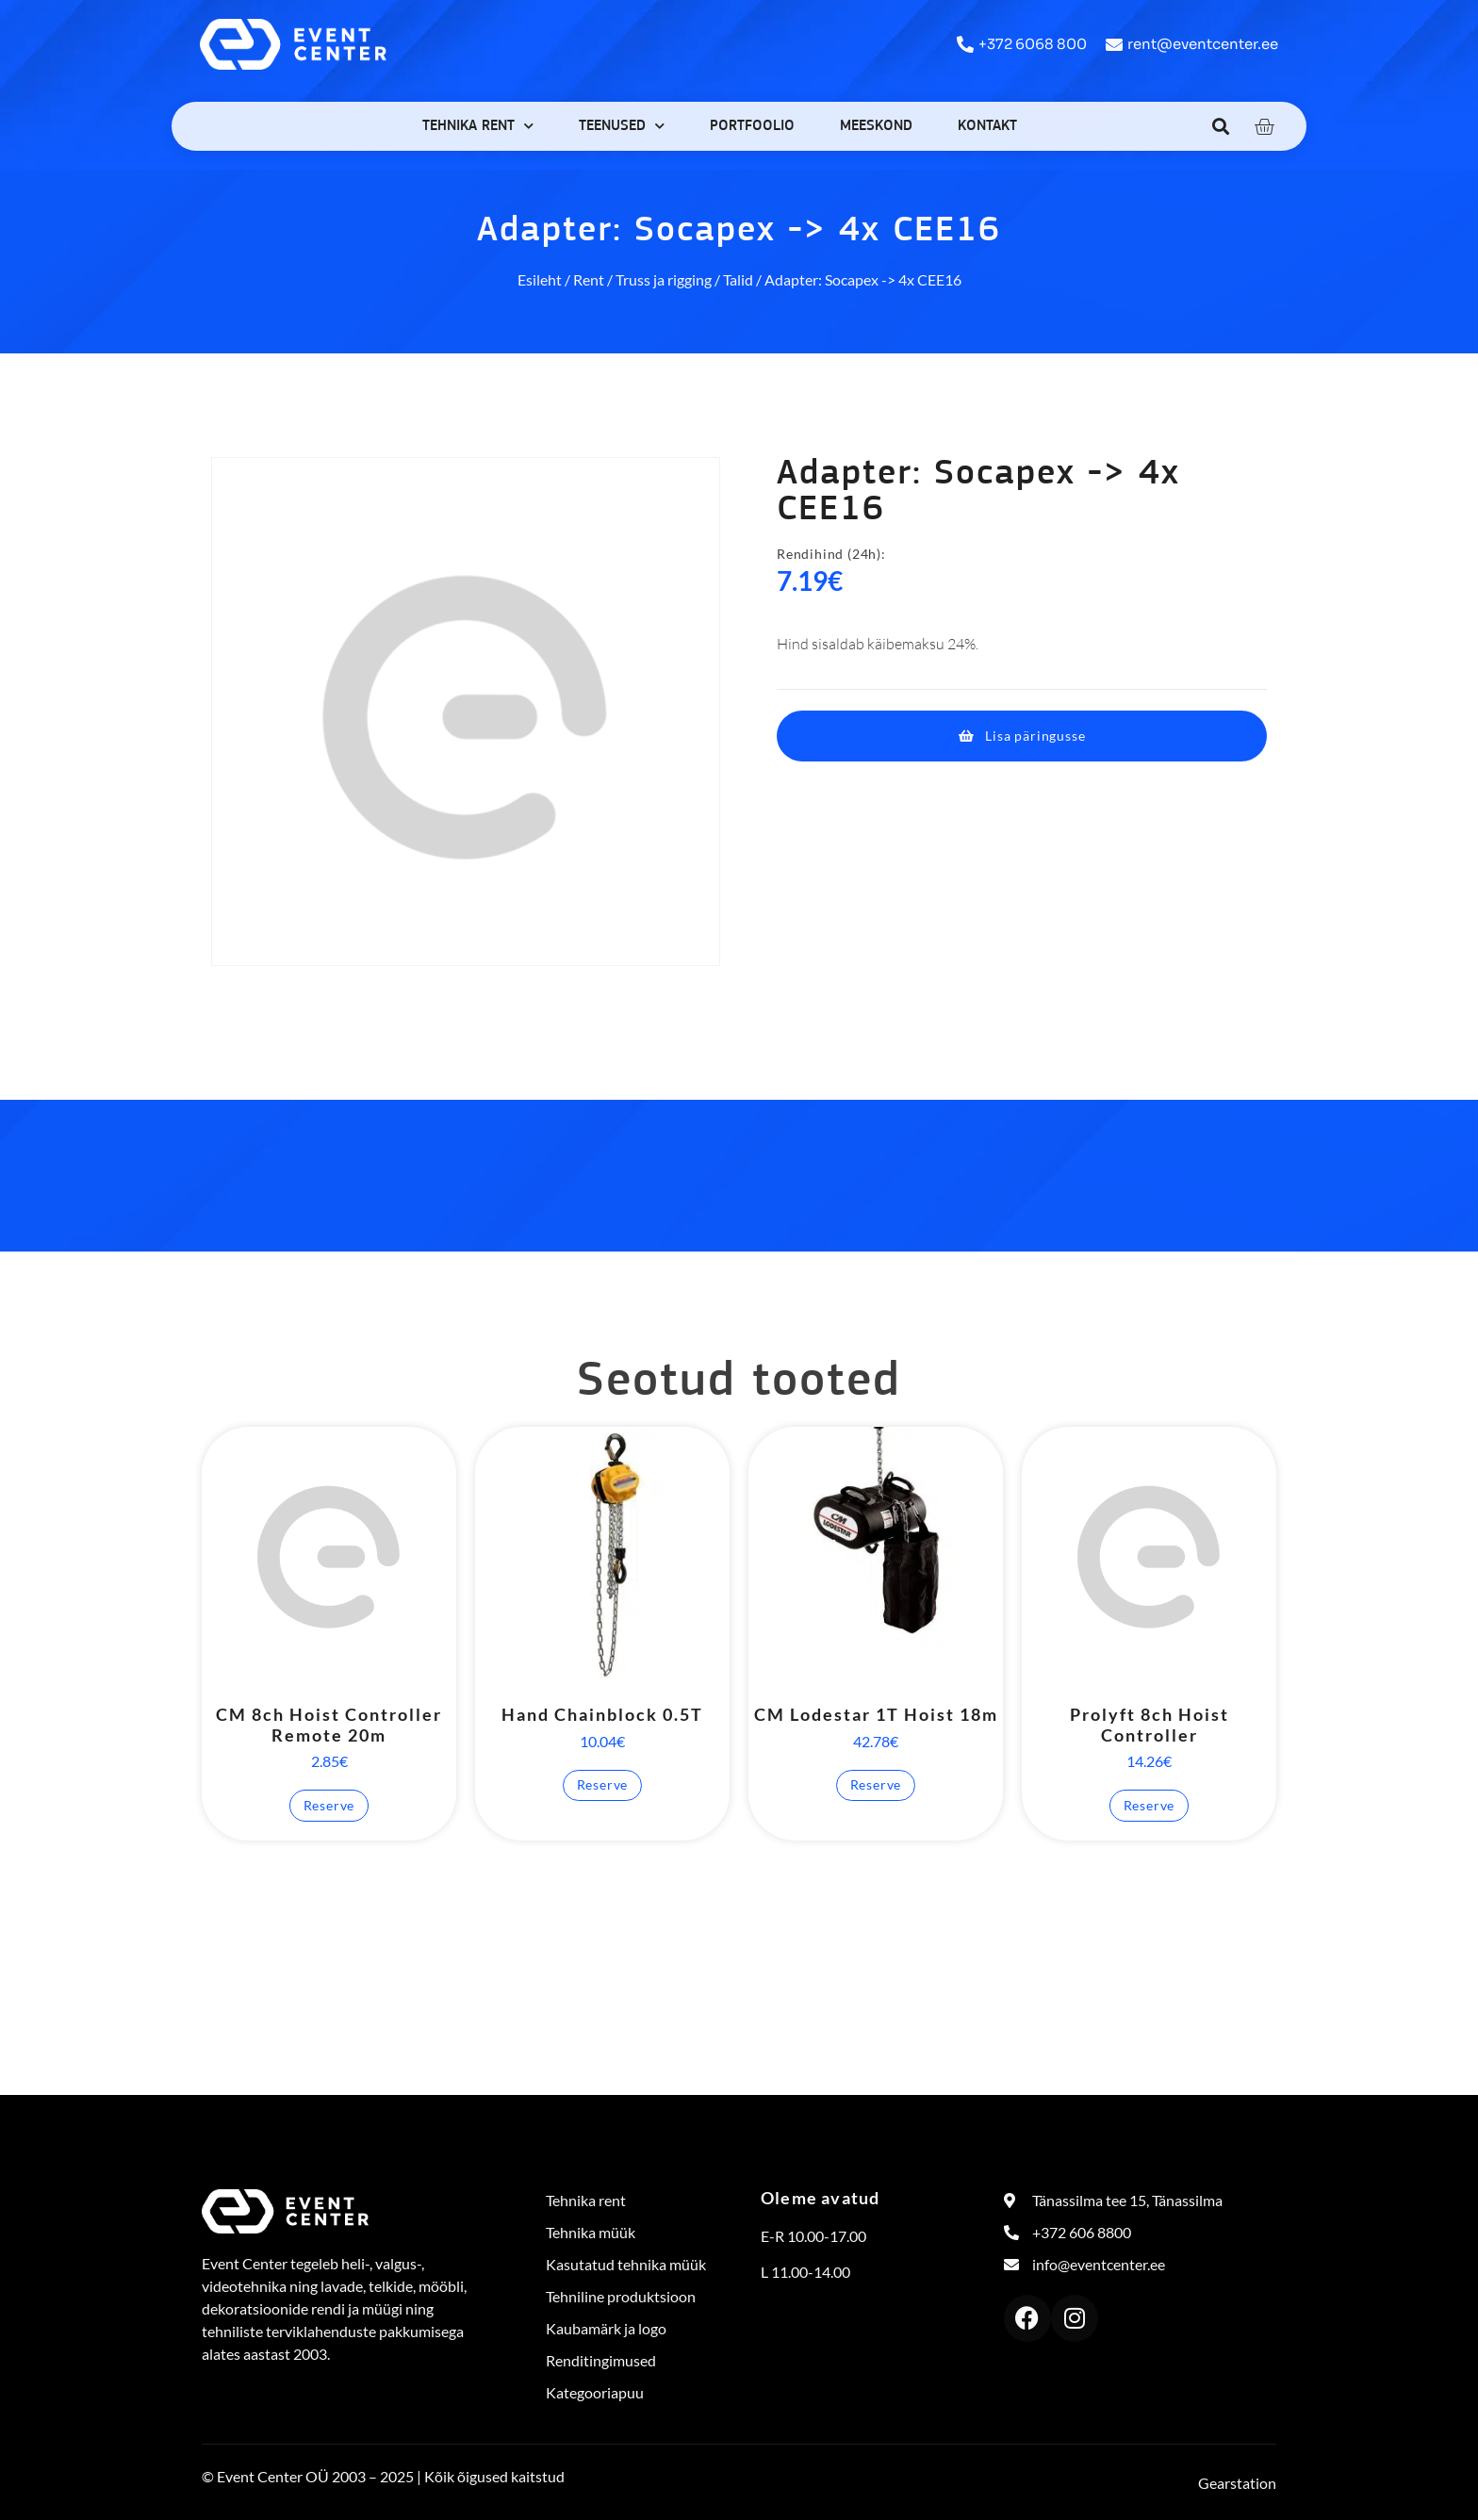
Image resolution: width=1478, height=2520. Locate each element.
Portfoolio (752, 126)
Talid (738, 279)
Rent (588, 279)
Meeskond (876, 126)
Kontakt (987, 126)
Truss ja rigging (664, 279)
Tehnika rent (478, 125)
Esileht (539, 279)
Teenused (622, 125)
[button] (1221, 125)
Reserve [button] (329, 1805)
